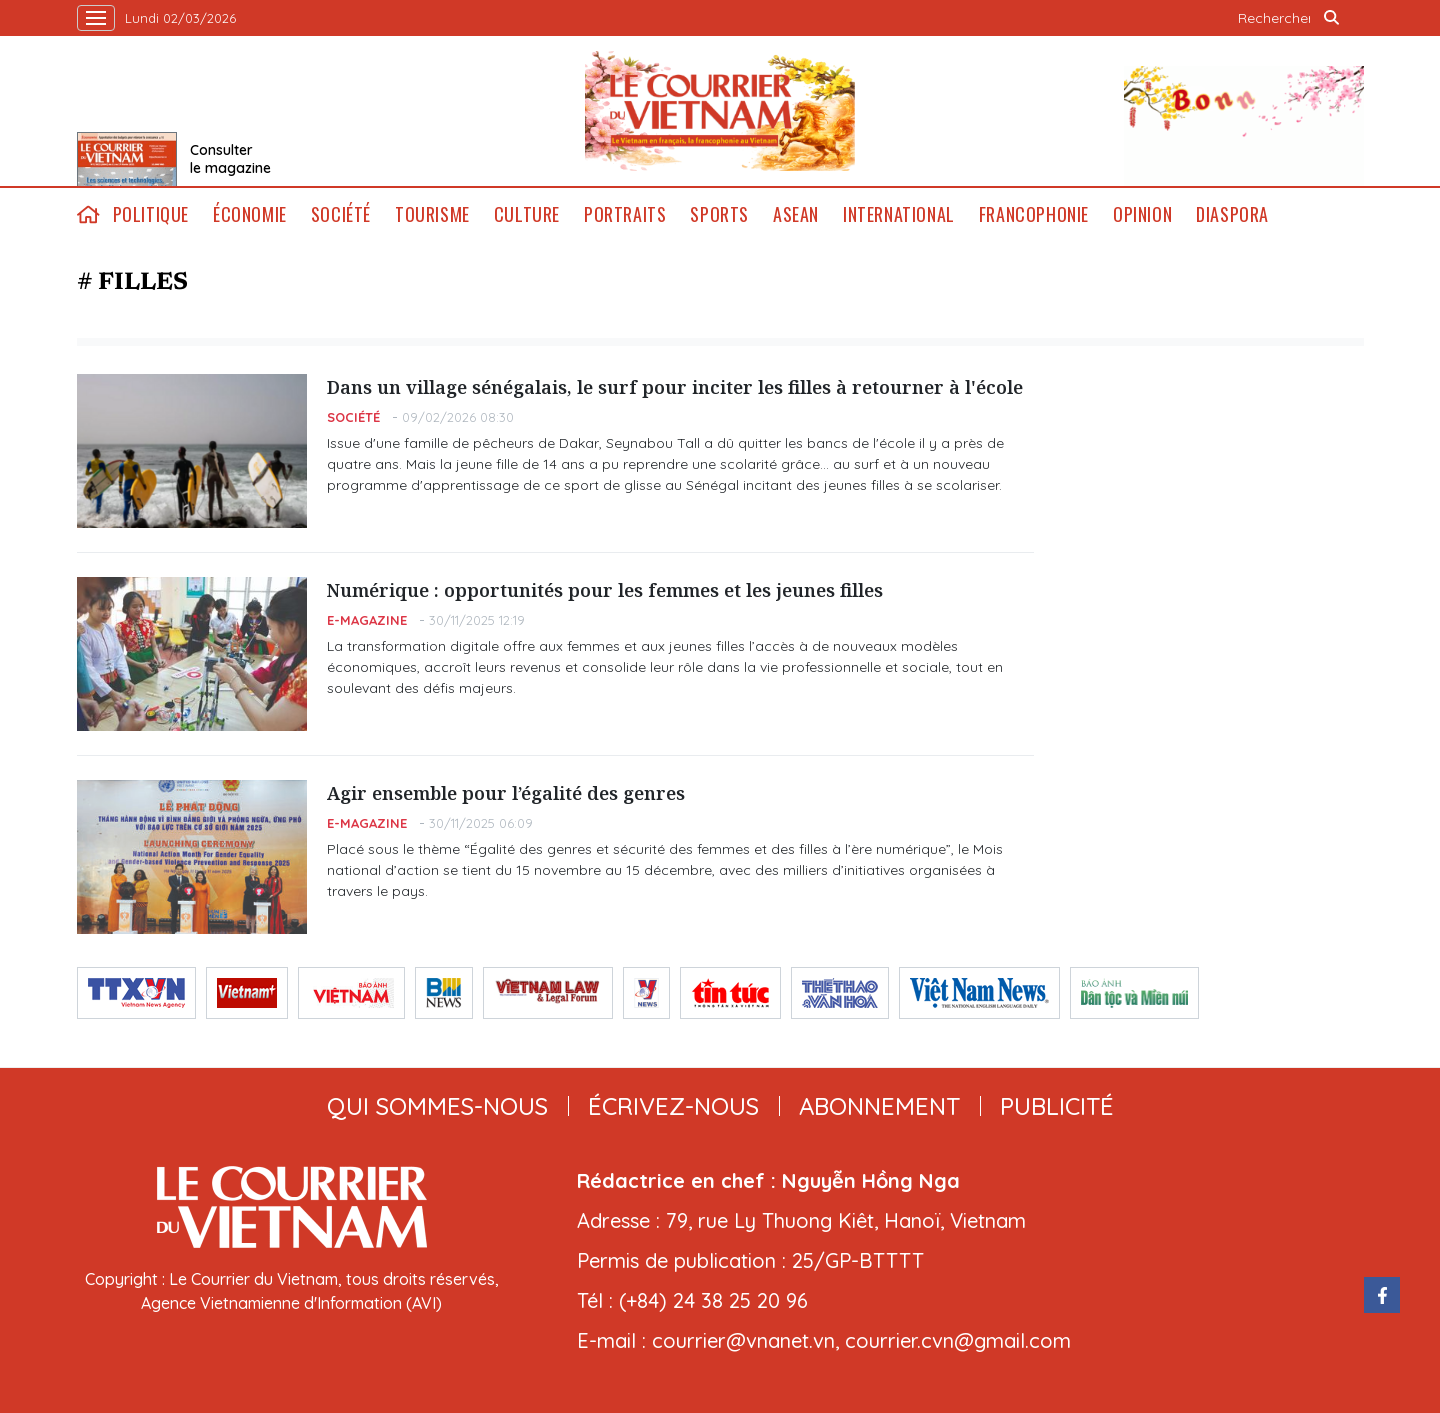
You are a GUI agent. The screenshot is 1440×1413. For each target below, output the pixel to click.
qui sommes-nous (437, 1106)
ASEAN (796, 214)
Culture (527, 214)
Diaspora (1232, 214)
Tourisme (432, 214)
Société (341, 214)
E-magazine (367, 620)
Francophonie (1034, 214)
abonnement (879, 1106)
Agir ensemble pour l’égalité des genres (506, 793)
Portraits (625, 214)
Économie (250, 214)
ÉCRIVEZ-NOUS (673, 1106)
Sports (719, 214)
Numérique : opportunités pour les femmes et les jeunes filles (605, 590)
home (89, 214)
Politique (151, 214)
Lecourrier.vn (720, 111)
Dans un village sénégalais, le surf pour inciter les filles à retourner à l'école (675, 387)
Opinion (1142, 214)
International (899, 214)
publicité (1057, 1106)
